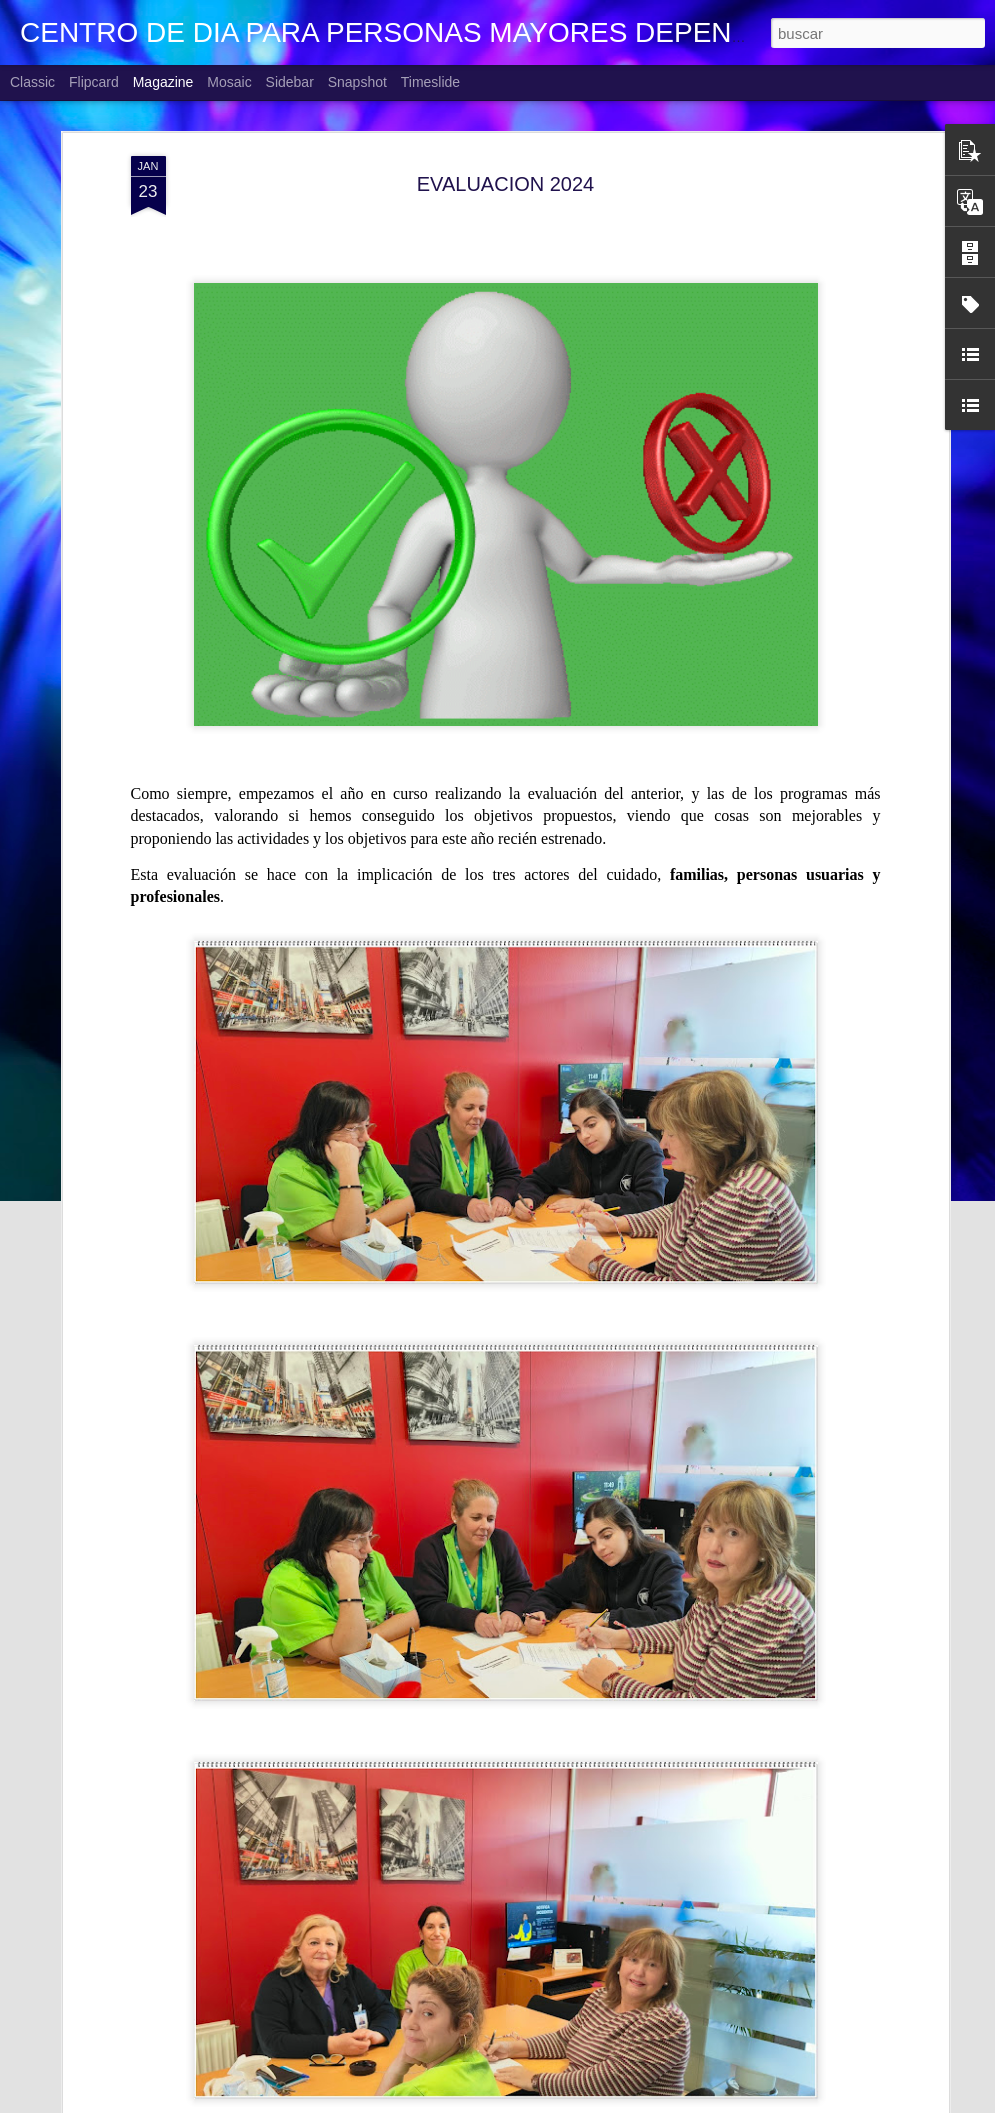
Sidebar (290, 82)
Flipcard (94, 82)
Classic (32, 82)
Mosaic (229, 82)
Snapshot (357, 82)
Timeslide (430, 82)
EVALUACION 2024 (506, 179)
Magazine (163, 82)
